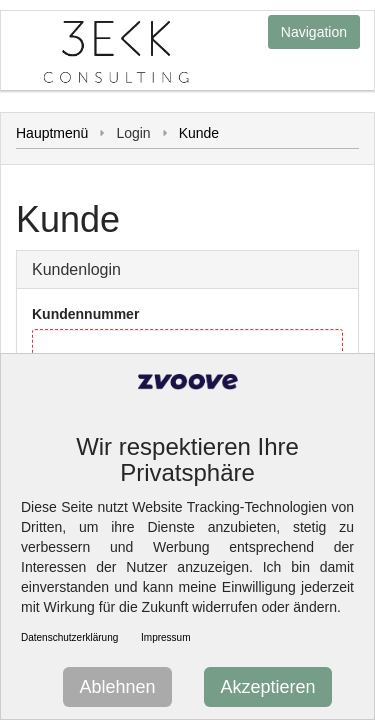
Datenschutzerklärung (69, 637)
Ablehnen (117, 687)
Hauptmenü (52, 133)
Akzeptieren (267, 687)
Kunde (199, 133)
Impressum (165, 637)
